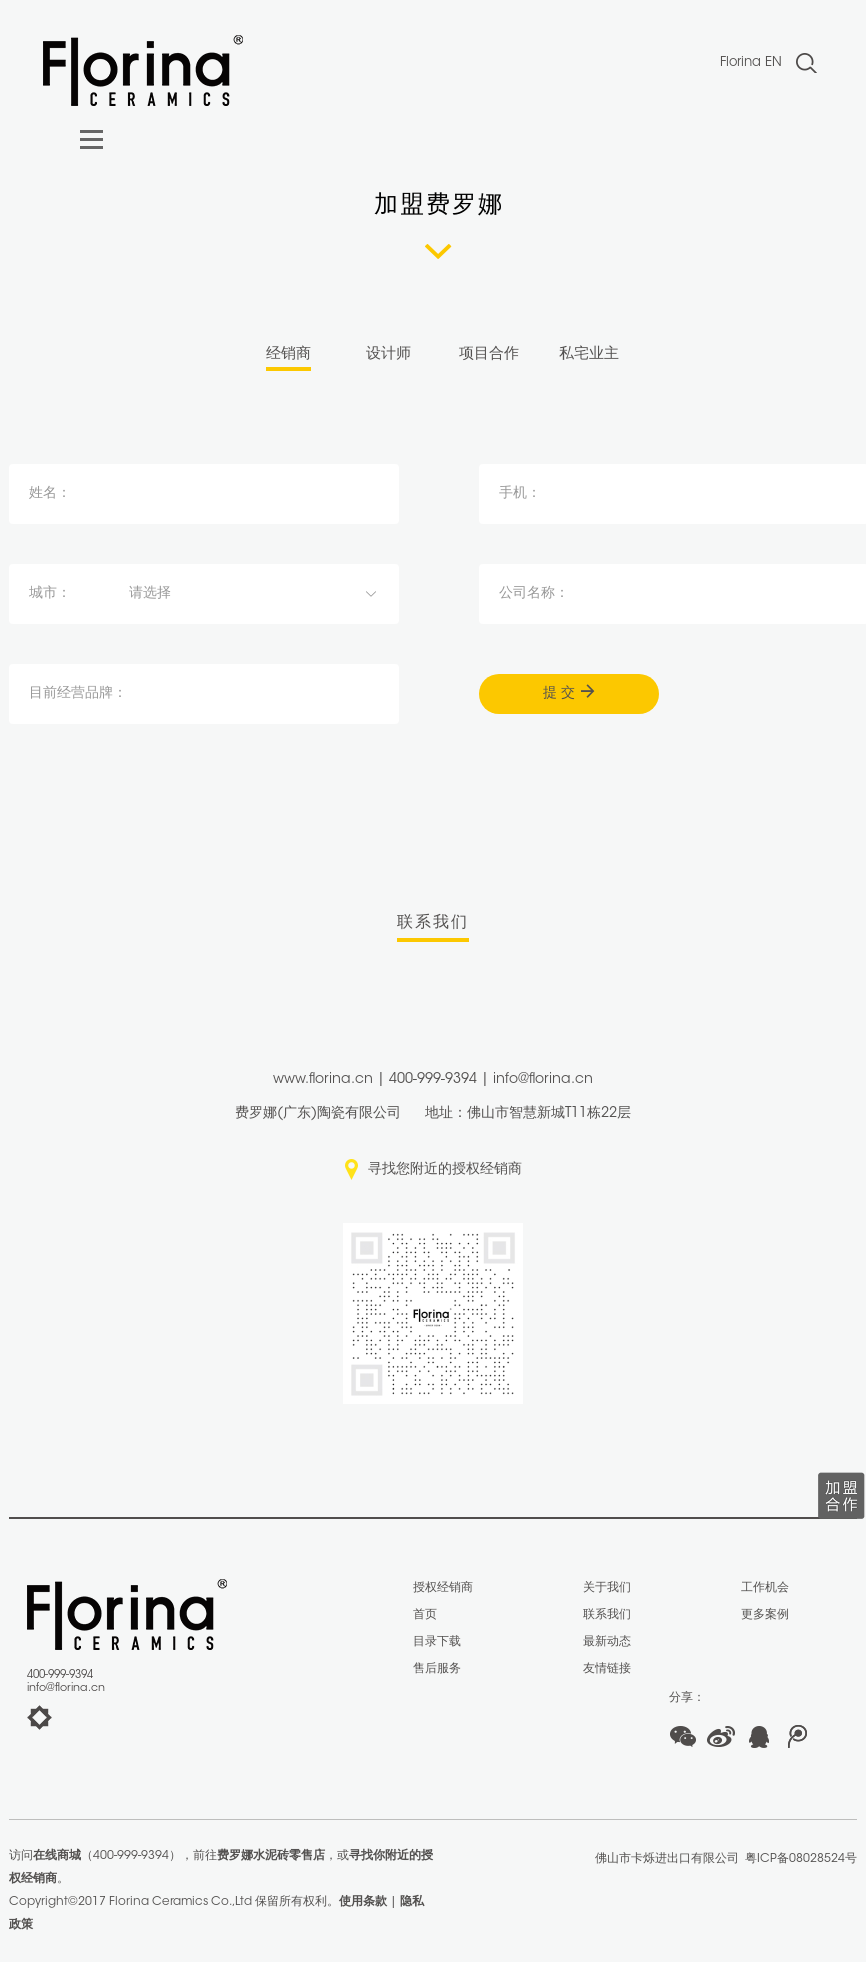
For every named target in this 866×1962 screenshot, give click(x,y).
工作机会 (765, 1588)
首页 (425, 1615)
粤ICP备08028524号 (801, 1859)
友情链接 (607, 1669)
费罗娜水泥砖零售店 (271, 1856)
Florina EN (751, 62)
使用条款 (363, 1902)
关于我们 (607, 1588)
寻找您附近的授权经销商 (445, 1170)
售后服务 (437, 1669)
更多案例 (765, 1615)
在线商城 (57, 1856)
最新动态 (607, 1642)
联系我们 (607, 1615)
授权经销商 (443, 1588)
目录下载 (437, 1642)
